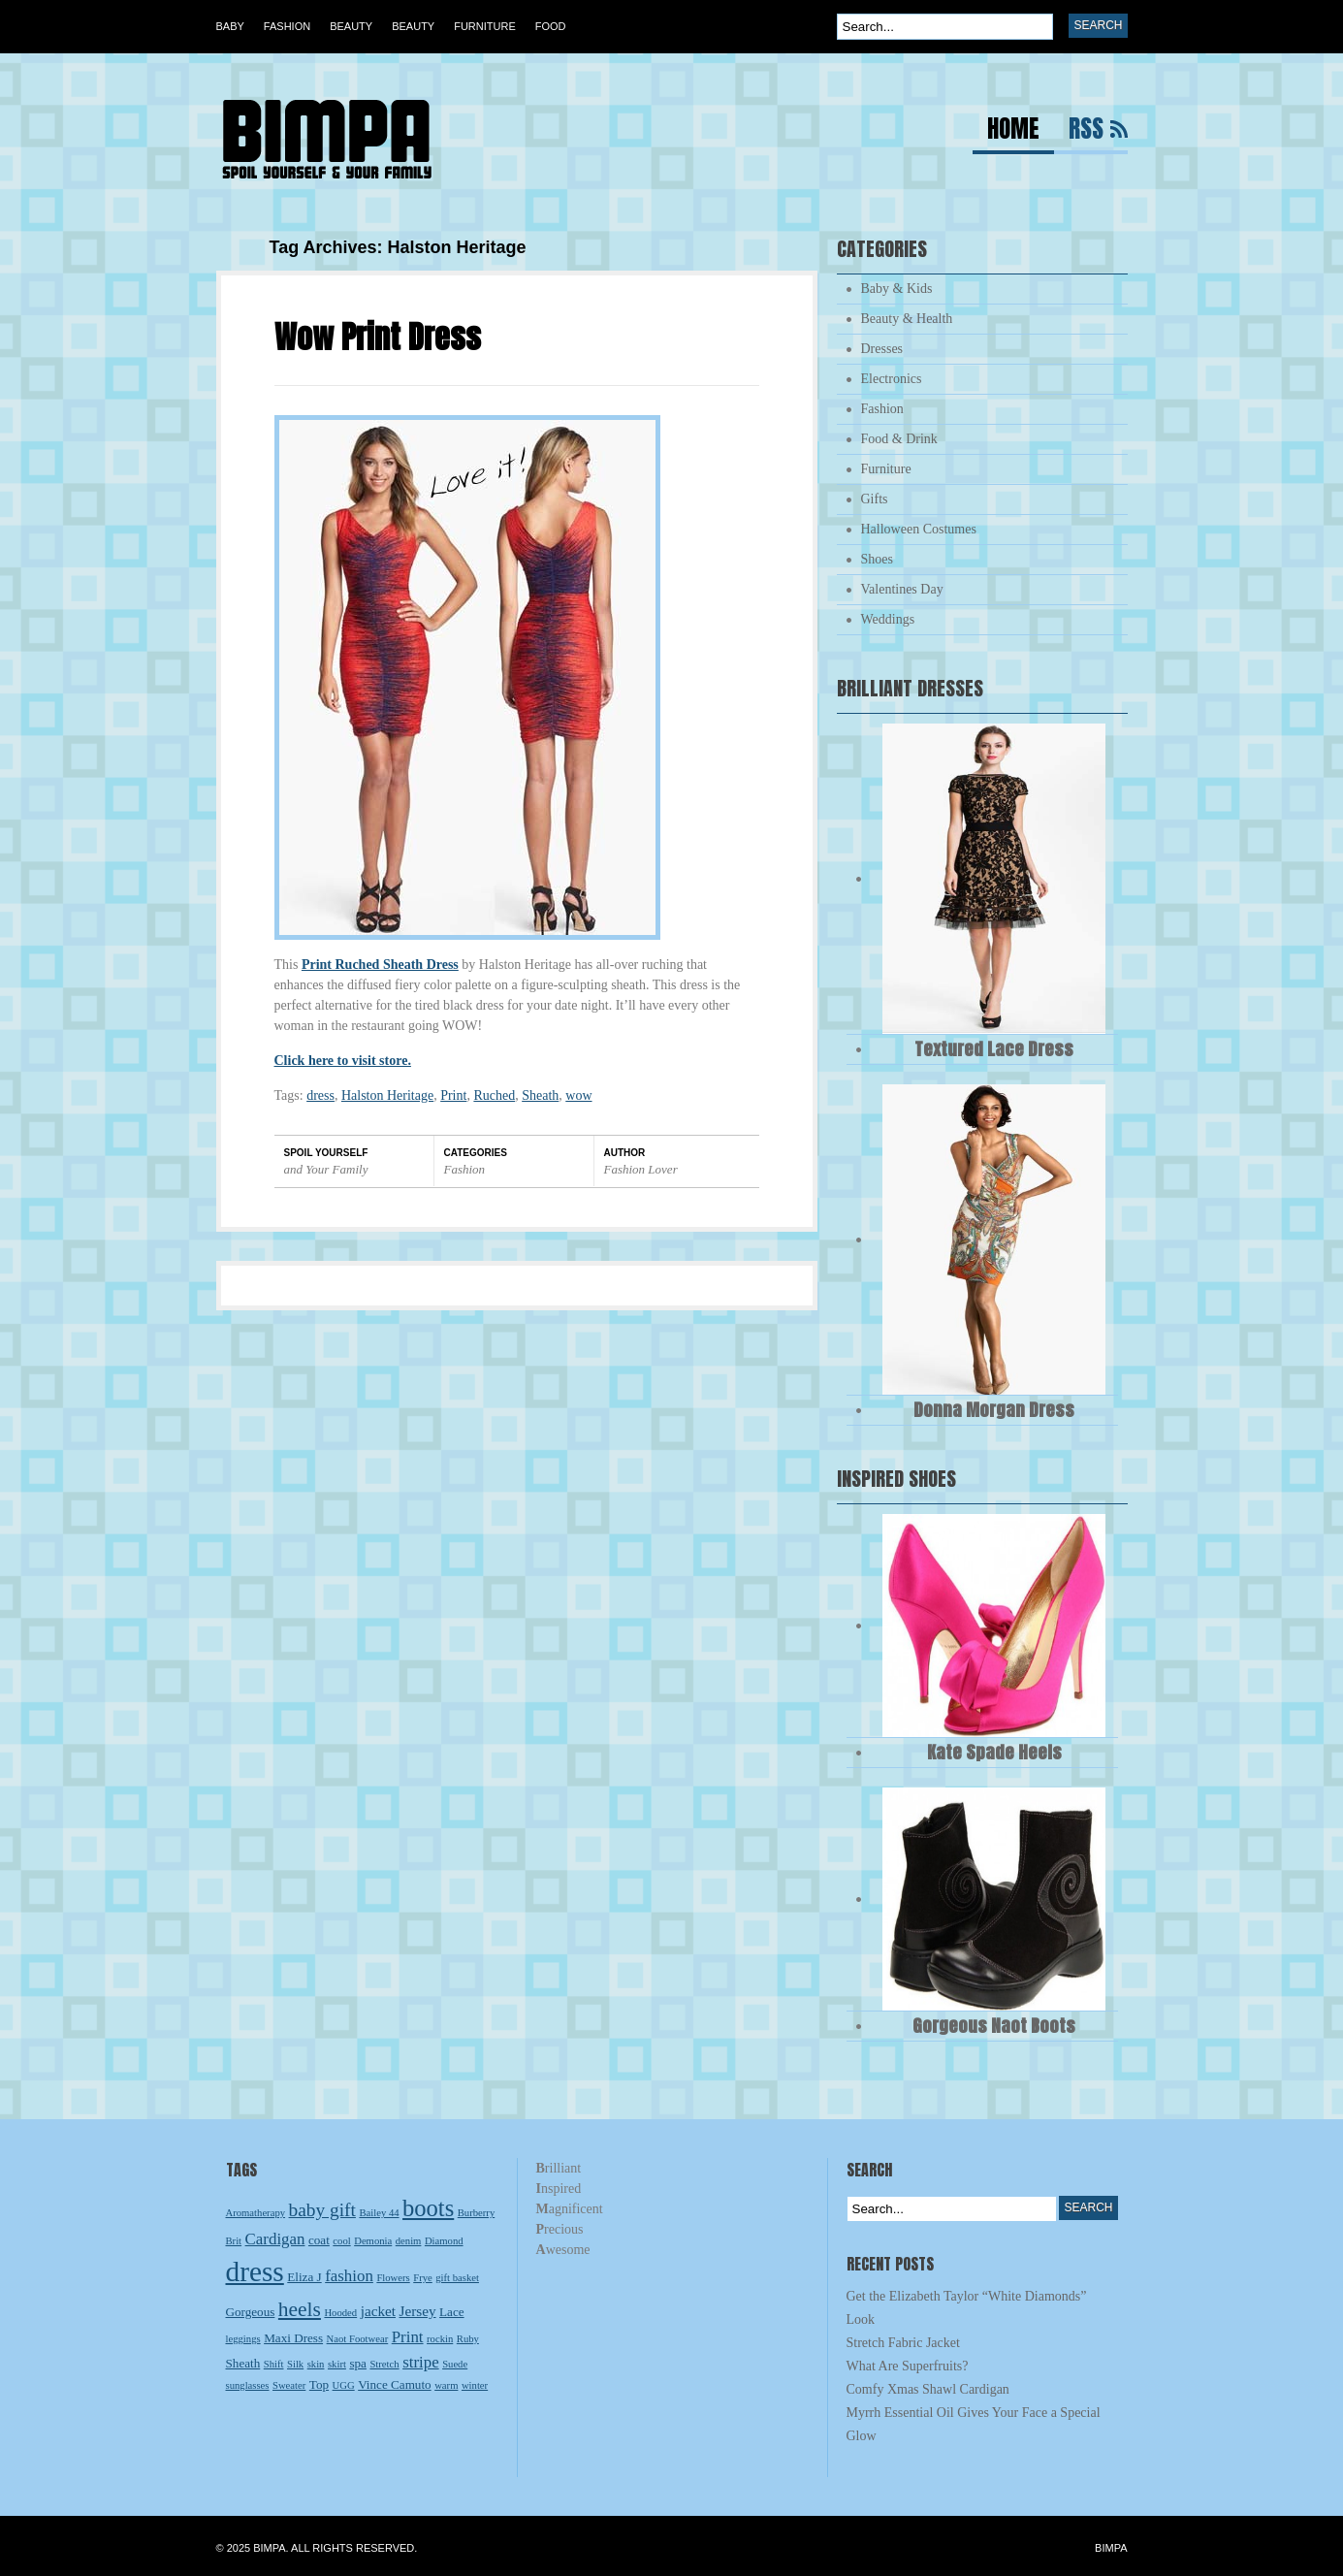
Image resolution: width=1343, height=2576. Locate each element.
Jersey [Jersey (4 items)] (418, 2310)
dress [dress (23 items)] (255, 2271)
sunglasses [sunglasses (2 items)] (248, 2385)
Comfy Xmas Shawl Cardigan (928, 2389)
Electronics (891, 378)
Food (550, 26)
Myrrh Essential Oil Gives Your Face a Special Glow (974, 2424)
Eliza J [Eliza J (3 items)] (304, 2277)
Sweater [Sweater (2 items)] (288, 2385)
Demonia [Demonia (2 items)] (373, 2241)
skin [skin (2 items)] (316, 2364)
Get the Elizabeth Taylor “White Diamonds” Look (967, 2308)
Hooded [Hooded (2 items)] (340, 2312)
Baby (230, 26)
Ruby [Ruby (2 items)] (468, 2339)
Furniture (485, 26)
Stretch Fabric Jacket (903, 2342)
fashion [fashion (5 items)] (349, 2276)
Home (1013, 131)
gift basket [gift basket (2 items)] (457, 2277)
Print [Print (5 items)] (408, 2337)
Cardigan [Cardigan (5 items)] (275, 2239)
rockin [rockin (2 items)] (440, 2339)
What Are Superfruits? (908, 2366)
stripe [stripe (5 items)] (420, 2362)
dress (320, 1095)
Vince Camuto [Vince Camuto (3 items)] (394, 2384)
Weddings (888, 619)
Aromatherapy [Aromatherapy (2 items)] (256, 2212)
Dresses (882, 348)
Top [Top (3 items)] (319, 2384)
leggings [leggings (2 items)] (243, 2339)
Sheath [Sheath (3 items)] (243, 2363)
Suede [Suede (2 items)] (454, 2364)
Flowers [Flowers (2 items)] (392, 2277)
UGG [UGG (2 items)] (344, 2385)
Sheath (540, 1095)
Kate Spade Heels (994, 1752)
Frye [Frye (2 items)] (422, 2277)
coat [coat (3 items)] (319, 2240)
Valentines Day (902, 589)
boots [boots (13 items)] (428, 2208)
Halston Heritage (387, 1095)
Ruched (494, 1095)
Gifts (874, 499)
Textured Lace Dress (993, 1049)
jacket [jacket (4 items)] (378, 2310)
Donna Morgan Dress (993, 1410)
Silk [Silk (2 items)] (295, 2364)
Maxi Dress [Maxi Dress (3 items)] (293, 2338)
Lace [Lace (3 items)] (451, 2311)
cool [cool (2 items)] (341, 2241)
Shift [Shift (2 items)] (274, 2364)
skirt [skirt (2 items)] (337, 2364)
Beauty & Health (907, 318)
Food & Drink (899, 439)
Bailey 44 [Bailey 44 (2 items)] (379, 2212)
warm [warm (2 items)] (446, 2385)
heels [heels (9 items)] (299, 2309)
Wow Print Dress (377, 337)
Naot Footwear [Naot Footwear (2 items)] (358, 2339)
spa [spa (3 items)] (358, 2363)
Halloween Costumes (918, 529)
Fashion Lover (641, 1169)
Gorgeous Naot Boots (993, 2025)
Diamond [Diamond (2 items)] (444, 2241)
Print (453, 1095)
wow (578, 1095)
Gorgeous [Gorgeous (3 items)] (250, 2311)
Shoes (877, 559)
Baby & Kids (897, 288)
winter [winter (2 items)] (475, 2385)
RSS (1086, 131)
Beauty (351, 26)
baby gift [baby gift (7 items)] (322, 2210)
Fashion (287, 26)
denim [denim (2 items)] (409, 2241)
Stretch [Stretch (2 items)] (384, 2364)
